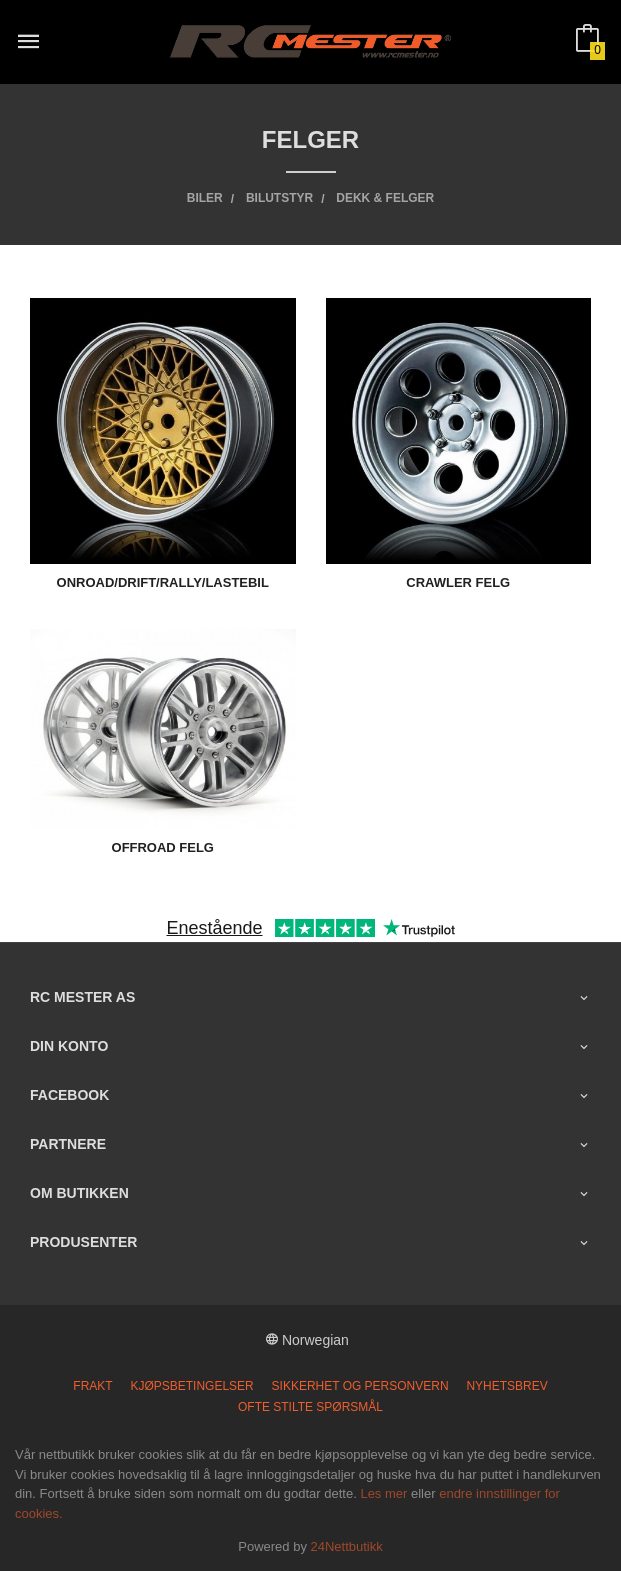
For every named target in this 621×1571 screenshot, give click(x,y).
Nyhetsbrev (506, 1386)
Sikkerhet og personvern (360, 1386)
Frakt (92, 1386)
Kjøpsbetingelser (192, 1386)
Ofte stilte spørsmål (310, 1407)
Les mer (383, 1493)
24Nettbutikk (347, 1546)
